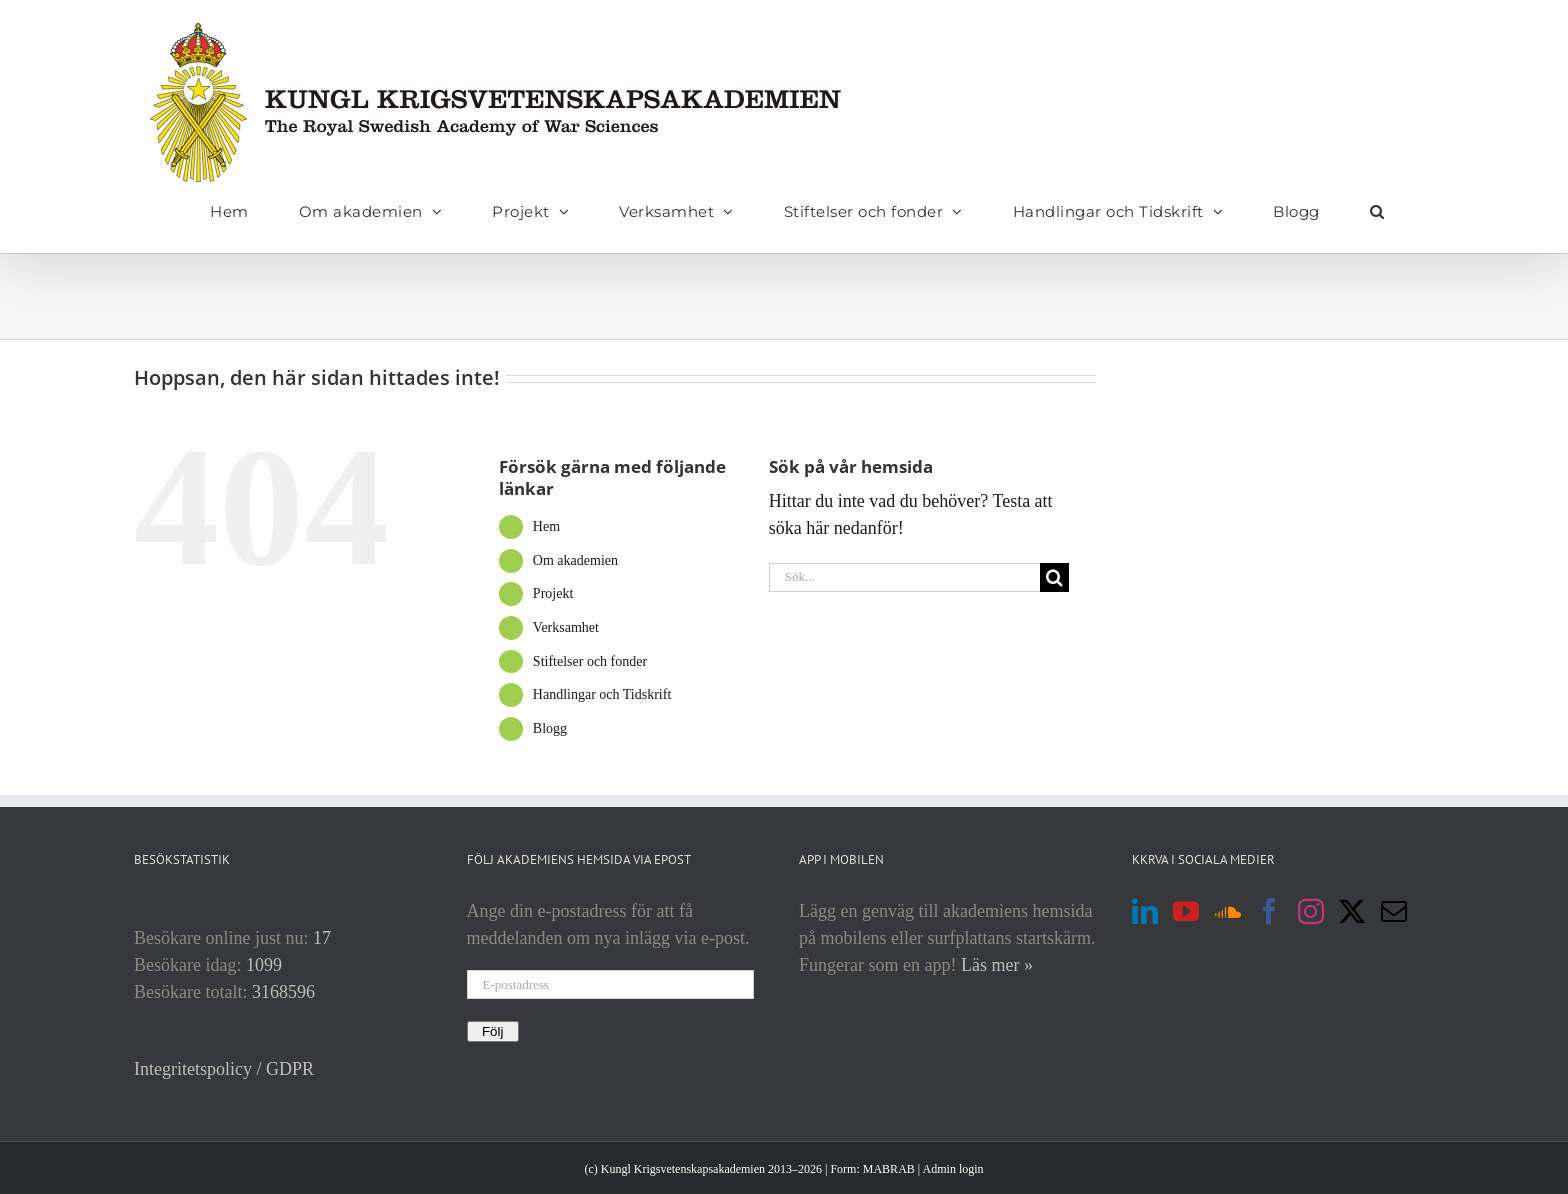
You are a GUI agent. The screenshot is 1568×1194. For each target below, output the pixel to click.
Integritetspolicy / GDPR (224, 1069)
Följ (493, 1031)
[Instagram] (1311, 911)
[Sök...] (905, 577)
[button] (1377, 211)
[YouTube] (1186, 911)
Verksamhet (566, 627)
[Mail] (1394, 911)
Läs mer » (997, 965)
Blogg (550, 728)
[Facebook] (1269, 911)
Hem (546, 526)
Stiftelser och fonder (590, 661)
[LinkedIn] (1145, 911)
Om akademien (575, 560)
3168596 (283, 992)
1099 (264, 965)
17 (322, 938)
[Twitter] (1352, 911)
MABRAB (889, 1169)
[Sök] (1054, 577)
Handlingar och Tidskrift (602, 694)
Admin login (953, 1169)
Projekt (553, 593)
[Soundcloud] (1228, 911)
